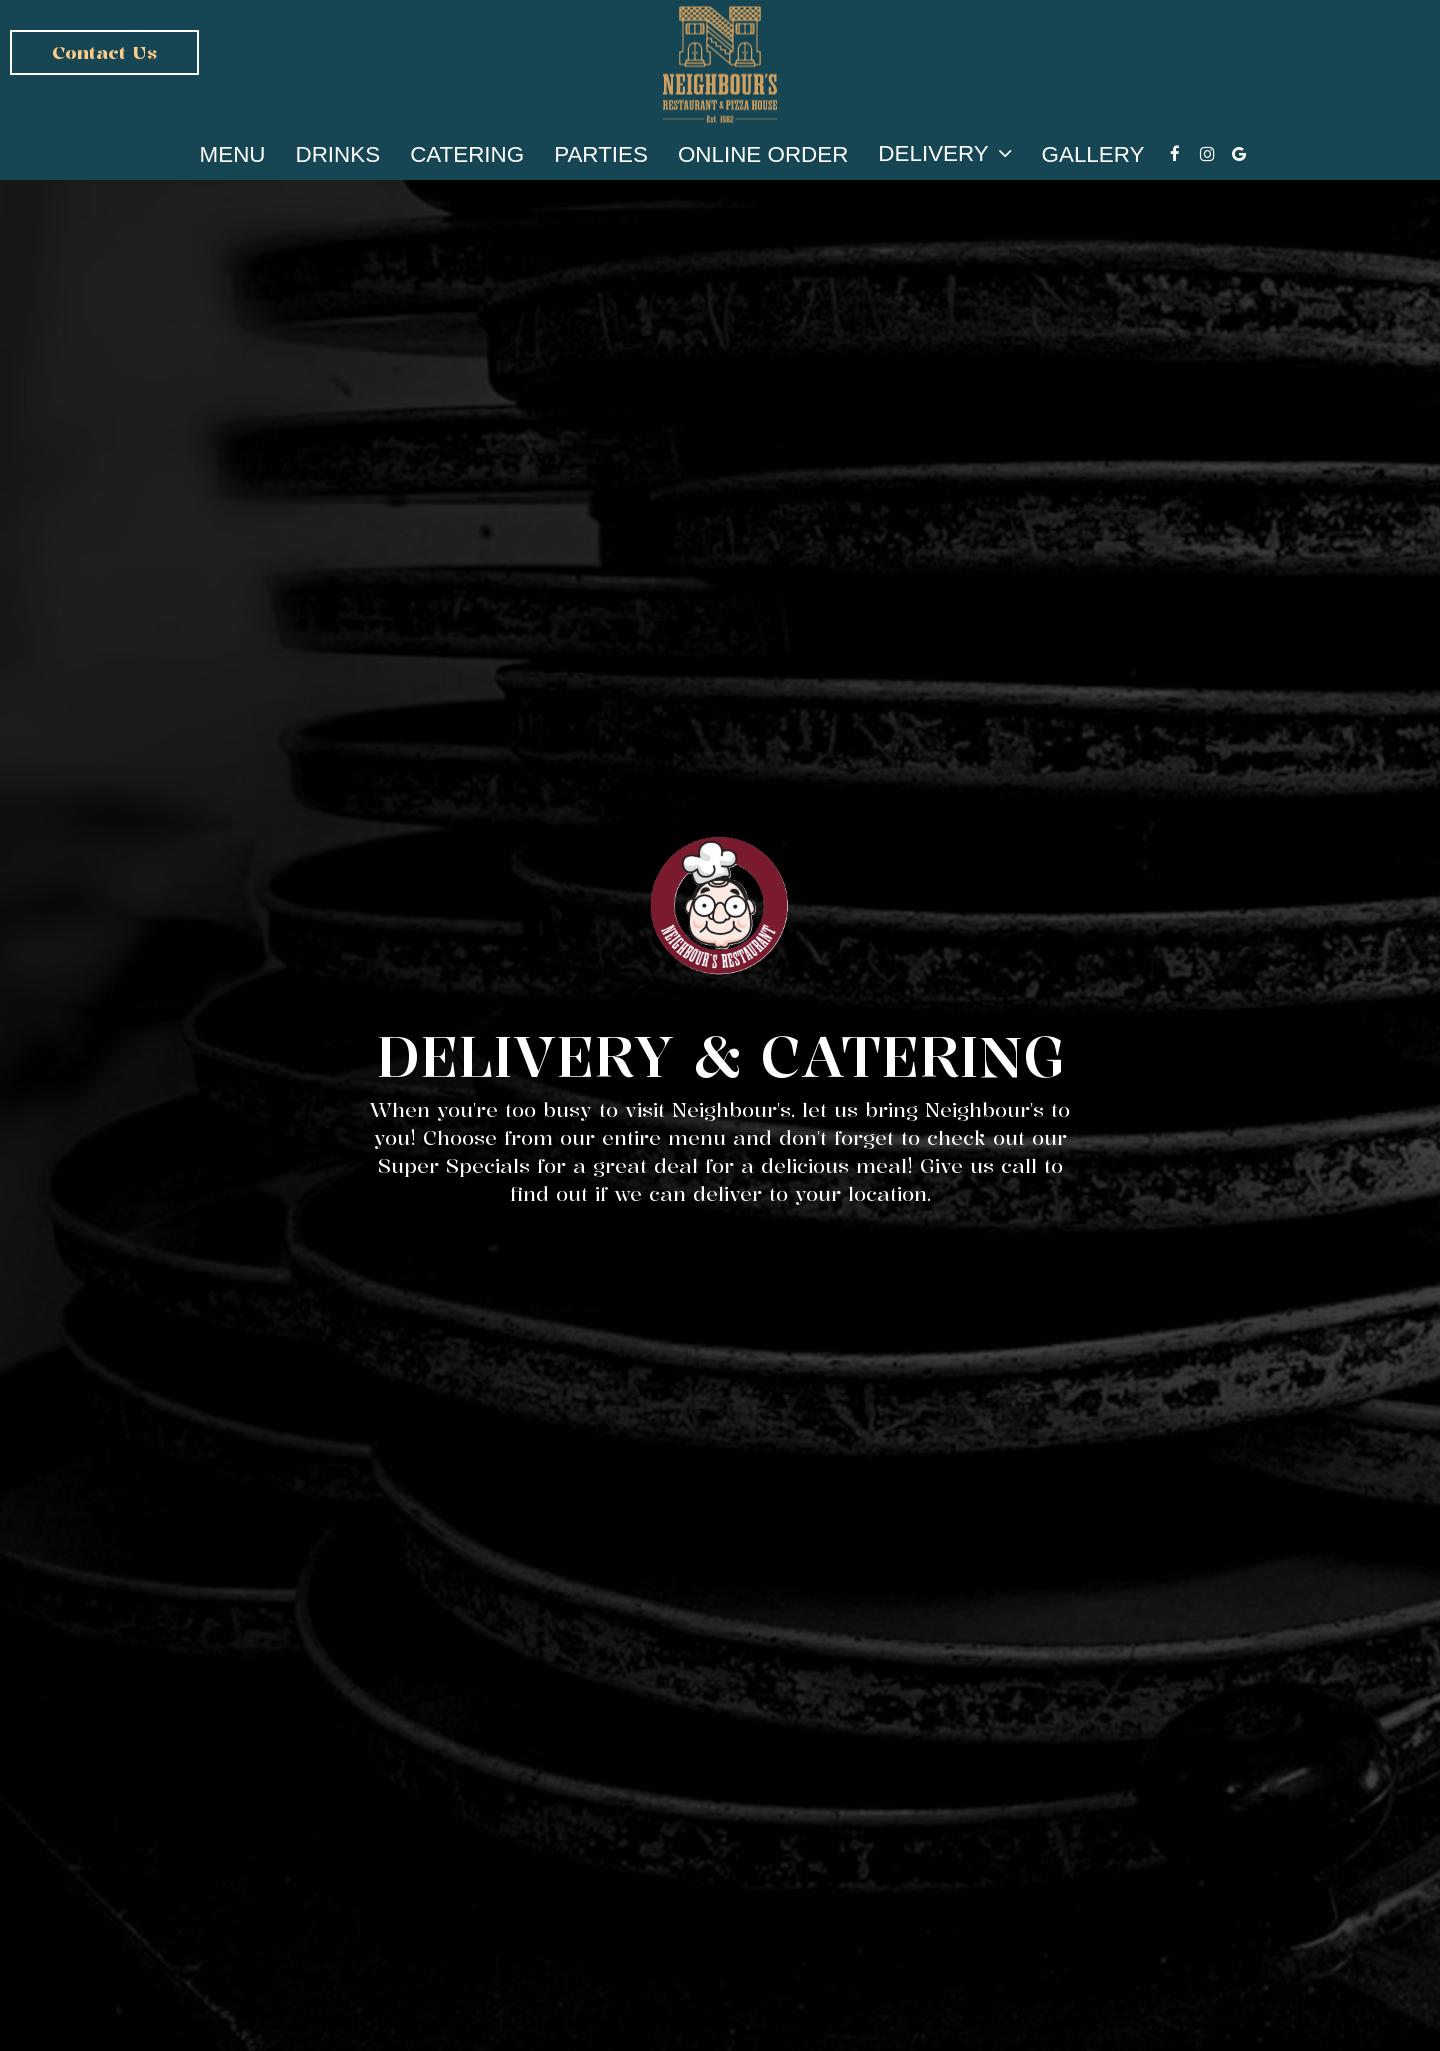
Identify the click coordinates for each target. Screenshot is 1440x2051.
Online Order (763, 155)
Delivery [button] (944, 153)
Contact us (104, 52)
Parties (601, 155)
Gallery (1093, 155)
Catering (467, 155)
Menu (233, 155)
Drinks (338, 155)
